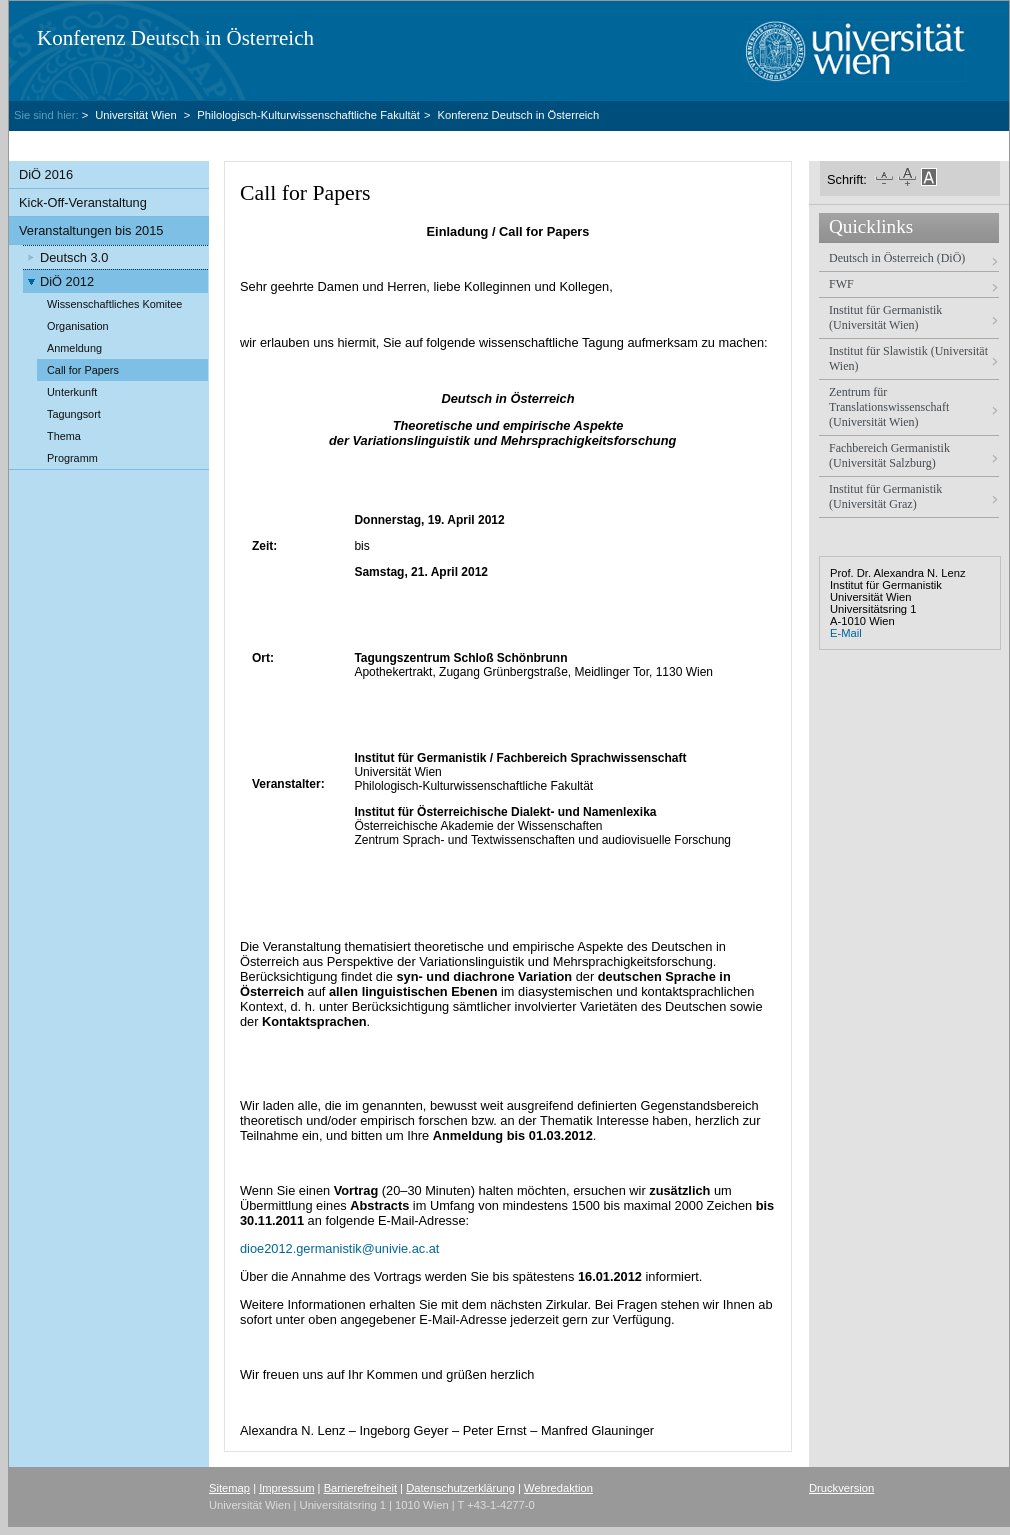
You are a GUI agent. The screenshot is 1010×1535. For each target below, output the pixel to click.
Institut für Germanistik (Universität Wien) (885, 317)
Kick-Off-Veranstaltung (83, 202)
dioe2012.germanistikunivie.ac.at (339, 1248)
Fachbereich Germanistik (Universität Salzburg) (889, 455)
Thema (64, 436)
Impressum (286, 1488)
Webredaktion (558, 1488)
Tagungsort (74, 414)
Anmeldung (74, 348)
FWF (841, 284)
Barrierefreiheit (360, 1488)
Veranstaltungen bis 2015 (91, 230)
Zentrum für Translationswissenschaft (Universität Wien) (889, 407)
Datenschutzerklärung (460, 1488)
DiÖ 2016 (46, 174)
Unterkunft (72, 392)
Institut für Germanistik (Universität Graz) (885, 496)
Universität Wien (137, 115)
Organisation (78, 326)
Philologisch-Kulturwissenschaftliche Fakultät (308, 115)
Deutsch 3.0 (74, 257)
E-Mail (846, 633)
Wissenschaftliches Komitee (114, 304)
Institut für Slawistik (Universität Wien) (908, 358)
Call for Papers (83, 370)
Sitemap (229, 1488)
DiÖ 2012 (67, 281)
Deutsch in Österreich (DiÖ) (897, 258)
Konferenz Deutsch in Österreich (175, 38)
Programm (72, 458)
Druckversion (841, 1488)
